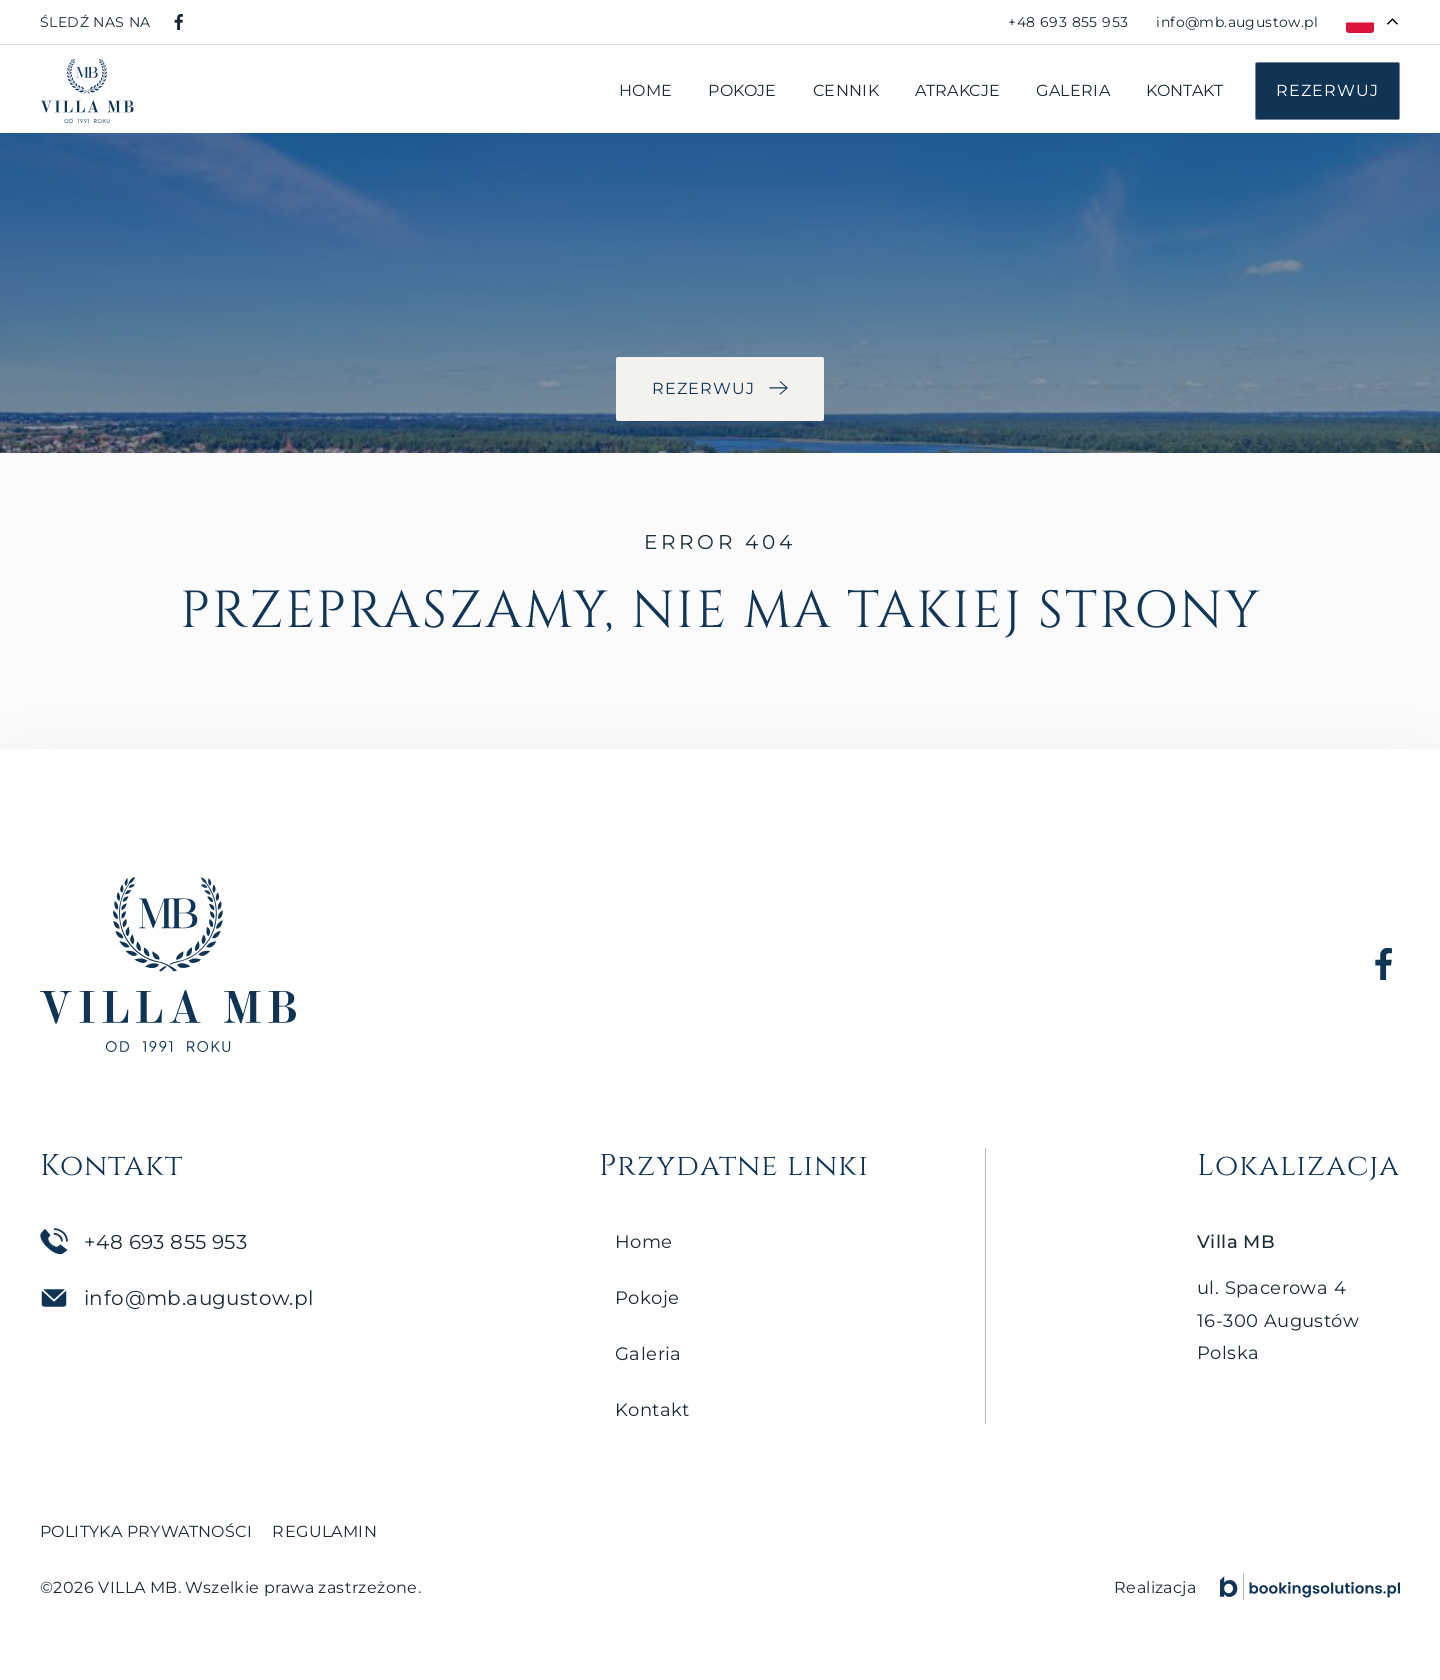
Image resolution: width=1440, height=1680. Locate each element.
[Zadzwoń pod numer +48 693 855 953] (1068, 22)
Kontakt (1184, 90)
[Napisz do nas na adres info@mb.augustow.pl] (1237, 22)
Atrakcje (957, 90)
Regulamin (324, 1531)
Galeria (1073, 90)
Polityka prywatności (146, 1531)
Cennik (846, 90)
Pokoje (742, 90)
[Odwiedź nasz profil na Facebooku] (179, 22)
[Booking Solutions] (1310, 1586)
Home (646, 90)
